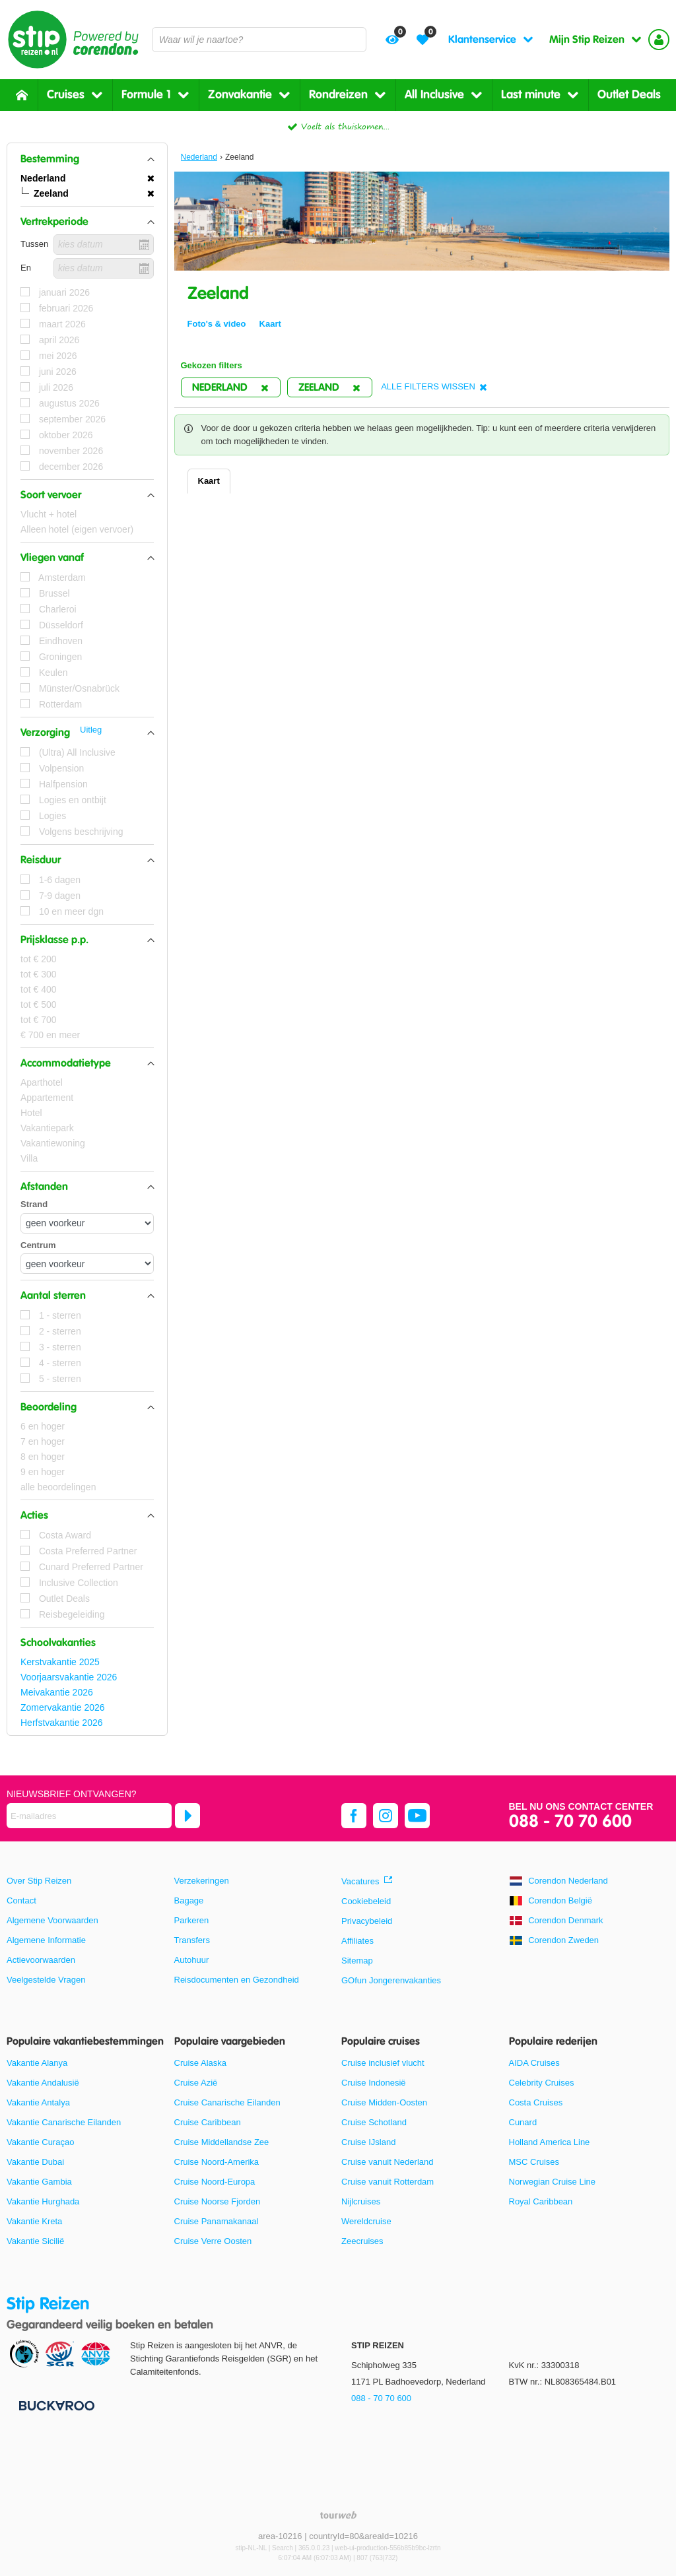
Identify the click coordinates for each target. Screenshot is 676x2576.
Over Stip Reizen (39, 1881)
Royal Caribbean (541, 2201)
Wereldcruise (366, 2221)
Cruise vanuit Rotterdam (387, 2182)
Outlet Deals (629, 94)
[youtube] (417, 1815)
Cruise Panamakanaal (216, 2221)
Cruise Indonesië (373, 2083)
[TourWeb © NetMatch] (338, 2515)
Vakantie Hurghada (43, 2201)
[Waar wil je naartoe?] (259, 39)
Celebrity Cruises (541, 2083)
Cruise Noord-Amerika (216, 2162)
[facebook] (353, 1815)
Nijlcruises (360, 2201)
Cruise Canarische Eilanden (227, 2102)
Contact (21, 1900)
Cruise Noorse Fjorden (217, 2201)
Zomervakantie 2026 (62, 1707)
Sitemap (357, 1960)
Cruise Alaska (200, 2063)
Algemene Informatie (46, 1940)
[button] (87, 159)
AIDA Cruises (534, 2063)
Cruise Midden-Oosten (384, 2102)
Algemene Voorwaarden (52, 1920)
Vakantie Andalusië (43, 2083)
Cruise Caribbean (207, 2122)
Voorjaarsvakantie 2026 (68, 1677)
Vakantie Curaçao (40, 2142)
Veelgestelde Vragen (46, 1980)
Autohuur (191, 1960)
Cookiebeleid (366, 1901)
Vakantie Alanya (37, 2063)
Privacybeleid (366, 1921)
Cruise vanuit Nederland (387, 2162)
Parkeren (191, 1920)
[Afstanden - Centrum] (87, 1263)
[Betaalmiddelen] (55, 2405)
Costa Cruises (536, 2102)
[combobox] (259, 39)
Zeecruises (362, 2241)
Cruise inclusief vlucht (382, 2063)
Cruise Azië (196, 2083)
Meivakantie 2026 (56, 1692)
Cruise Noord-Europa (214, 2182)
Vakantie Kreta (34, 2221)
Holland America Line (549, 2142)
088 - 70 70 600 (570, 1822)
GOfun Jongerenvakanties (391, 1980)
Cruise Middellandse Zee (221, 2142)
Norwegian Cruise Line (552, 2182)
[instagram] (385, 1815)
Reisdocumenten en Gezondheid (236, 1980)
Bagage (189, 1900)
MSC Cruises (534, 2162)
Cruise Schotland (374, 2122)
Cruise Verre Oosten (213, 2241)
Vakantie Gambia (39, 2182)
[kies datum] (103, 244)
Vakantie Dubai (35, 2162)
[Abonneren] (187, 1815)
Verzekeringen (201, 1881)
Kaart (209, 481)
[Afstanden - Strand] (87, 1223)
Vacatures (360, 1881)
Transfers (192, 1940)
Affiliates (357, 1941)
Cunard (523, 2122)
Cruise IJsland (368, 2142)
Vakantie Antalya (38, 2102)
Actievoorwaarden (41, 1960)
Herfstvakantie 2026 (61, 1722)
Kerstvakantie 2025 (60, 1662)
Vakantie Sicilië (35, 2241)
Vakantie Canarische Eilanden (64, 2122)
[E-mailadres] (89, 1815)
